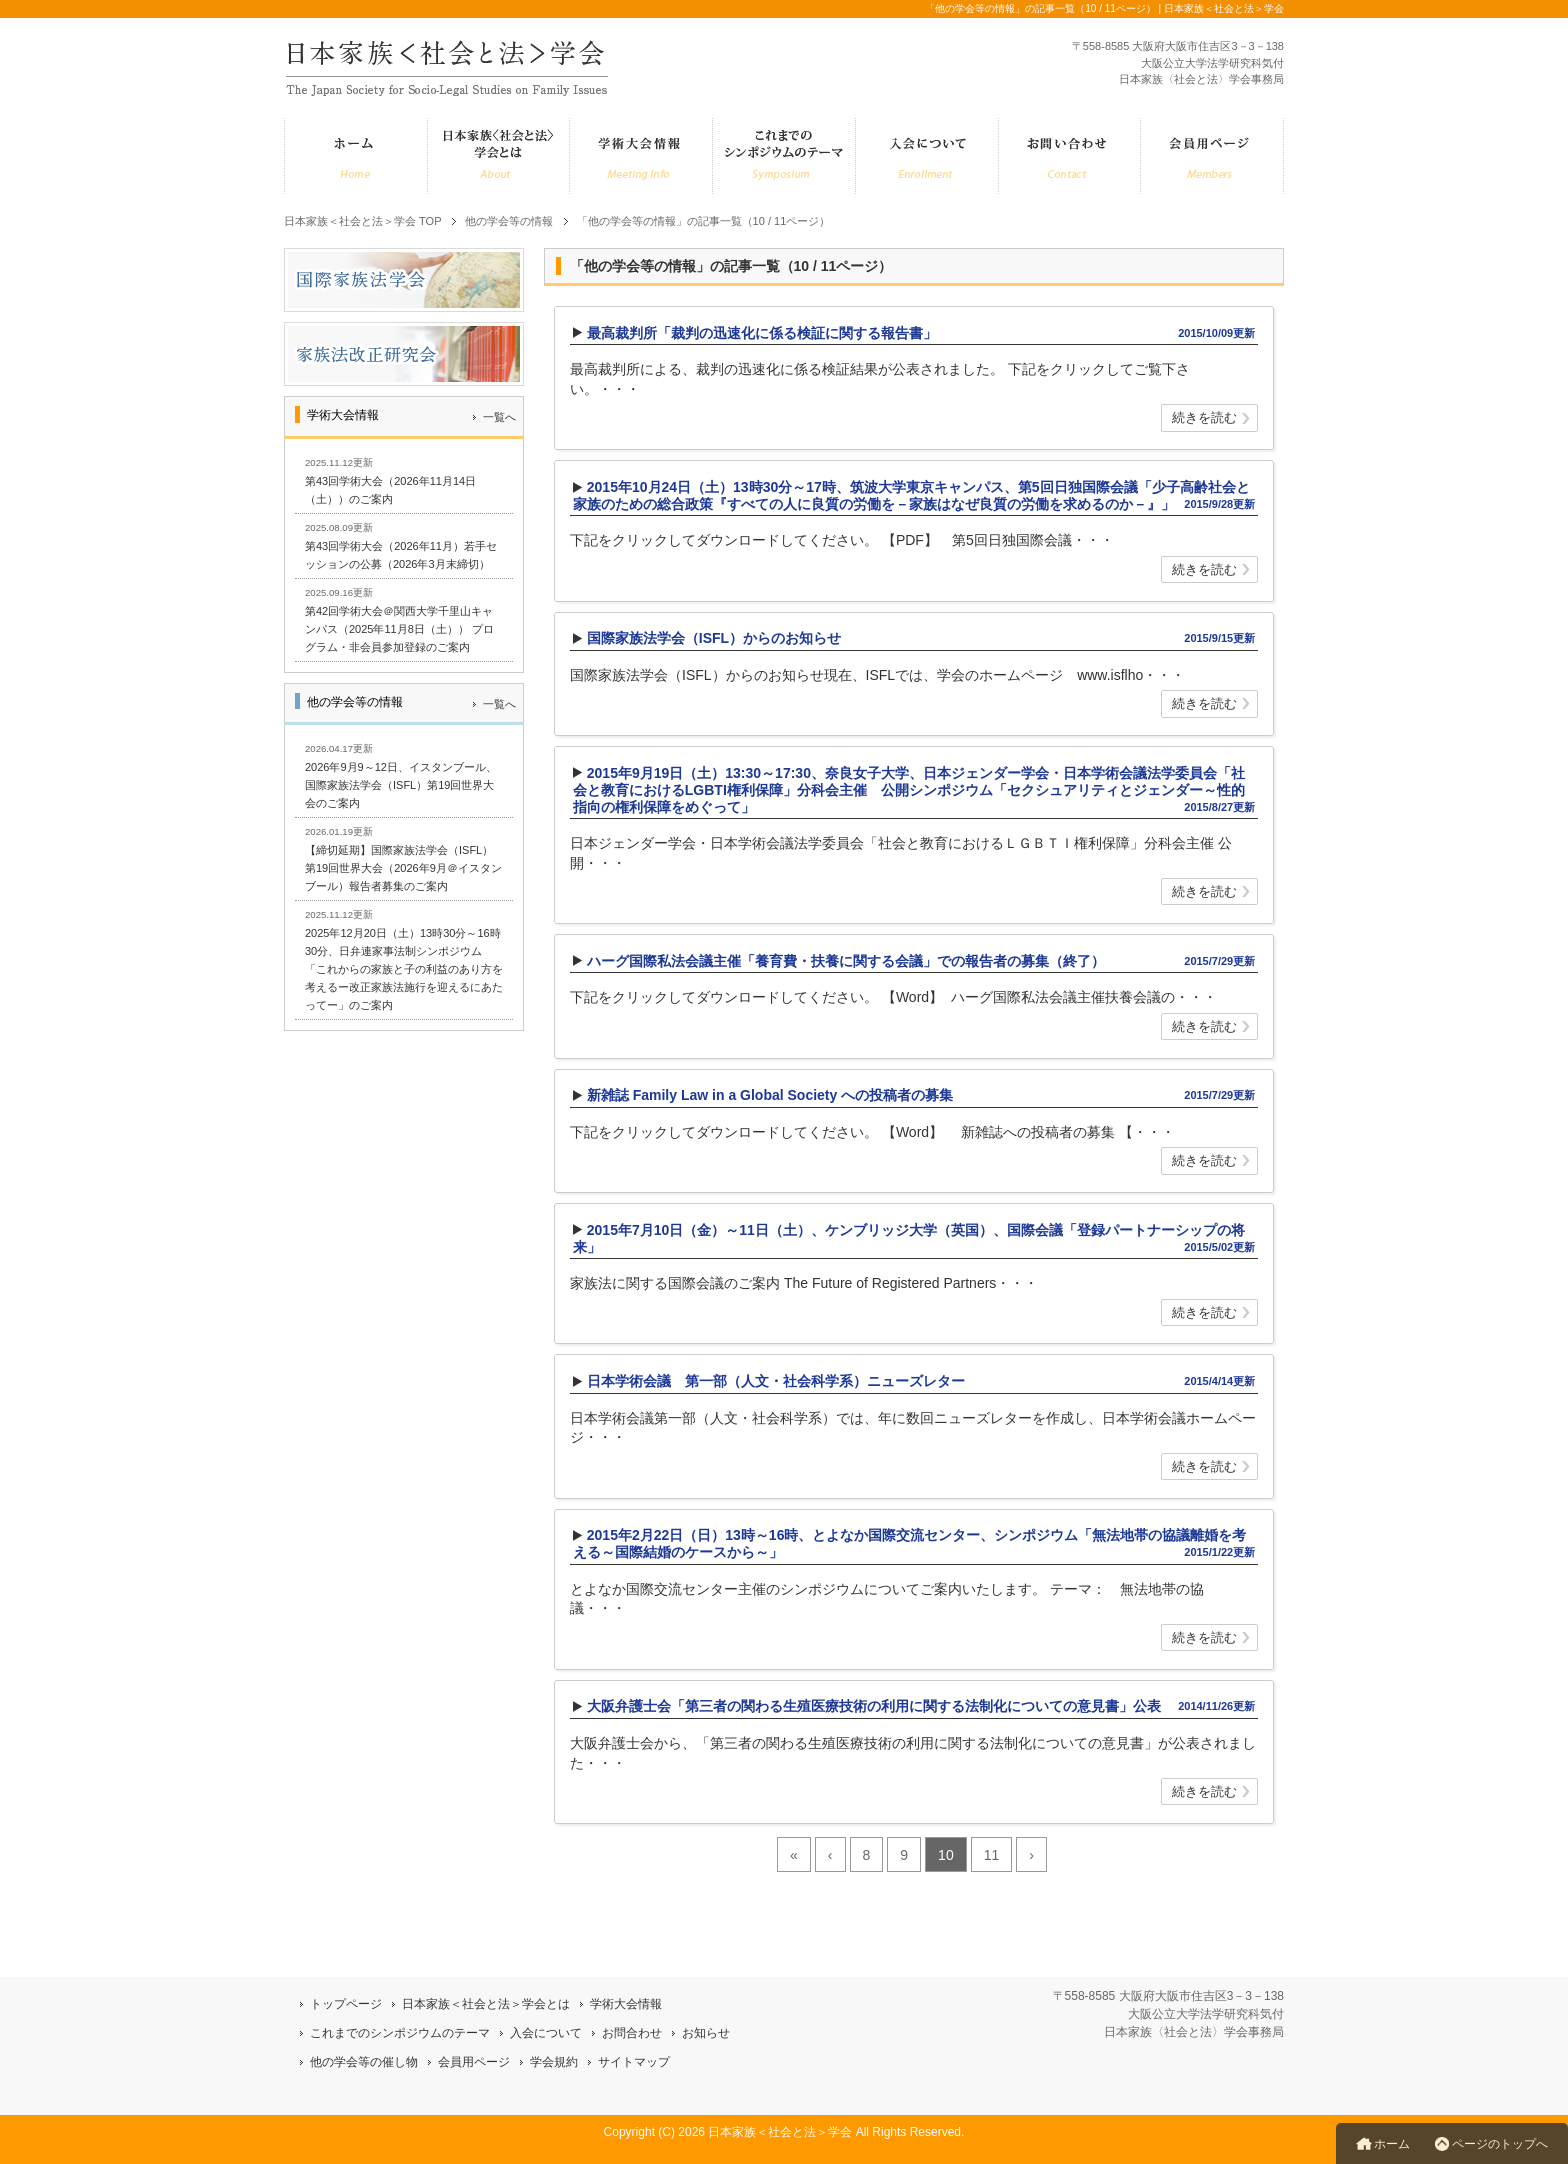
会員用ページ (474, 2062)
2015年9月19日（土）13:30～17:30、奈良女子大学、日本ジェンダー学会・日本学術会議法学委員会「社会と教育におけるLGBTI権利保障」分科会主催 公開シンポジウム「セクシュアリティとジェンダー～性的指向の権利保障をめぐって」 (909, 790)
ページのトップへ (1500, 2144)
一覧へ (499, 417)
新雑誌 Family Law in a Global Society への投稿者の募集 (770, 1095)
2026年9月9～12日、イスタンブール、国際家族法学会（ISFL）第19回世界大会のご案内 (401, 785)
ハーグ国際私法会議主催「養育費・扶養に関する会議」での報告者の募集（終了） (846, 961)
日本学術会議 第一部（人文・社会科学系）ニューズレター (776, 1381)
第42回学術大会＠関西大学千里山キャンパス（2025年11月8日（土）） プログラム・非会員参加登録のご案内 (399, 629)
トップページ (346, 2004)
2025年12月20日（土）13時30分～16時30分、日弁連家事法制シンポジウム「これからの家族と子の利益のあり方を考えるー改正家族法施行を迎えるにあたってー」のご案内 (404, 969)
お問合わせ (632, 2033)
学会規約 (554, 2062)
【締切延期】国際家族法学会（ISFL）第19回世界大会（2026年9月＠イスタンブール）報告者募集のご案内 (403, 868)
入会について (546, 2033)
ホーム (1392, 2144)
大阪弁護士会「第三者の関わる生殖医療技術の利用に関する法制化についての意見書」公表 (874, 1706)
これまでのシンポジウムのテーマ (400, 2033)
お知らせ (706, 2033)
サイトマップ (634, 2062)
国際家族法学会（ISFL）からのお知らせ (714, 638)
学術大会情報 (626, 2004)
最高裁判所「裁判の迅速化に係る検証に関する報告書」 (762, 333)
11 (992, 1855)
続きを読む (1204, 419)
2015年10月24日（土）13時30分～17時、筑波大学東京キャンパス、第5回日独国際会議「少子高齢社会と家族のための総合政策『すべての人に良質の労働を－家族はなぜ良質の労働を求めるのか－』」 (911, 495)
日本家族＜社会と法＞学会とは (486, 2004)
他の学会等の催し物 (364, 2062)
